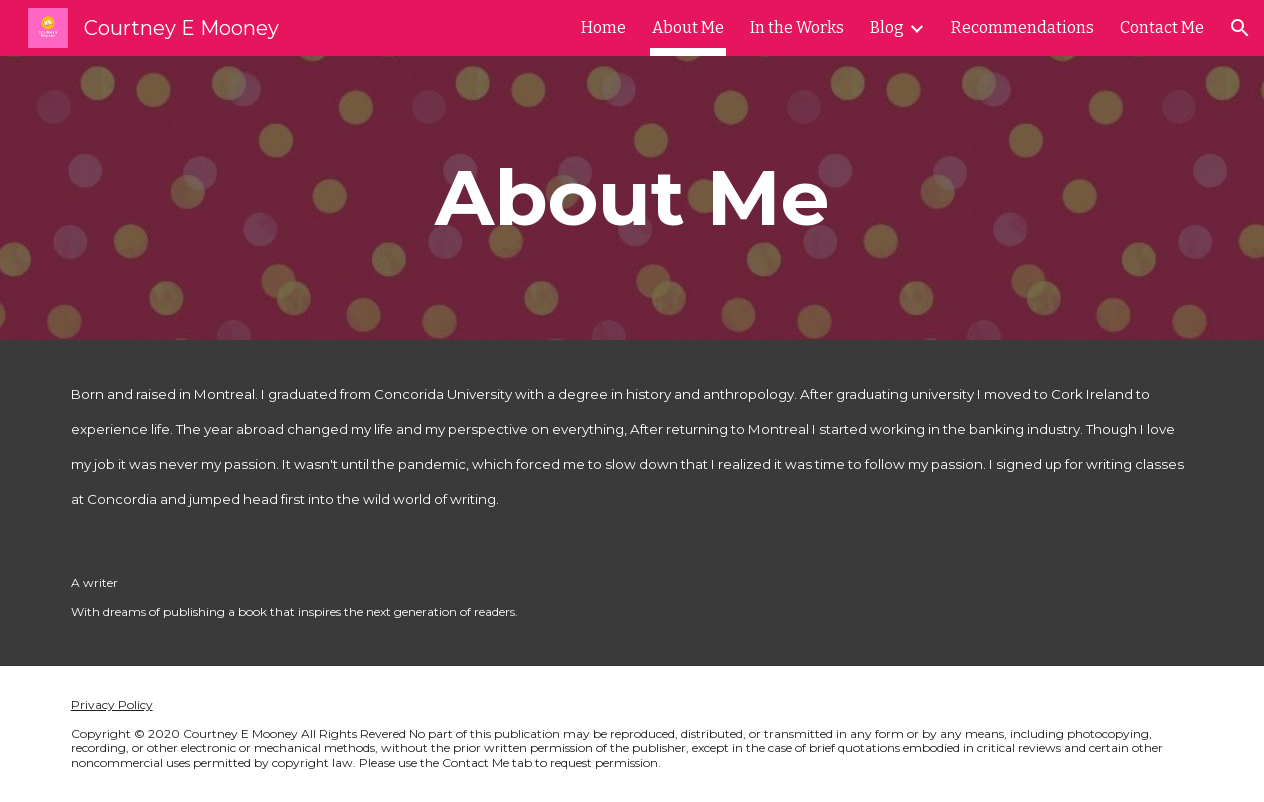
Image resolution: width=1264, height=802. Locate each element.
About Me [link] (688, 27)
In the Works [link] (797, 27)
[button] (1240, 28)
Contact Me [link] (1162, 27)
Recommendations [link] (1022, 27)
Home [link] (603, 27)
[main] (631, 198)
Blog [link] (887, 27)
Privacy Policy (112, 704)
